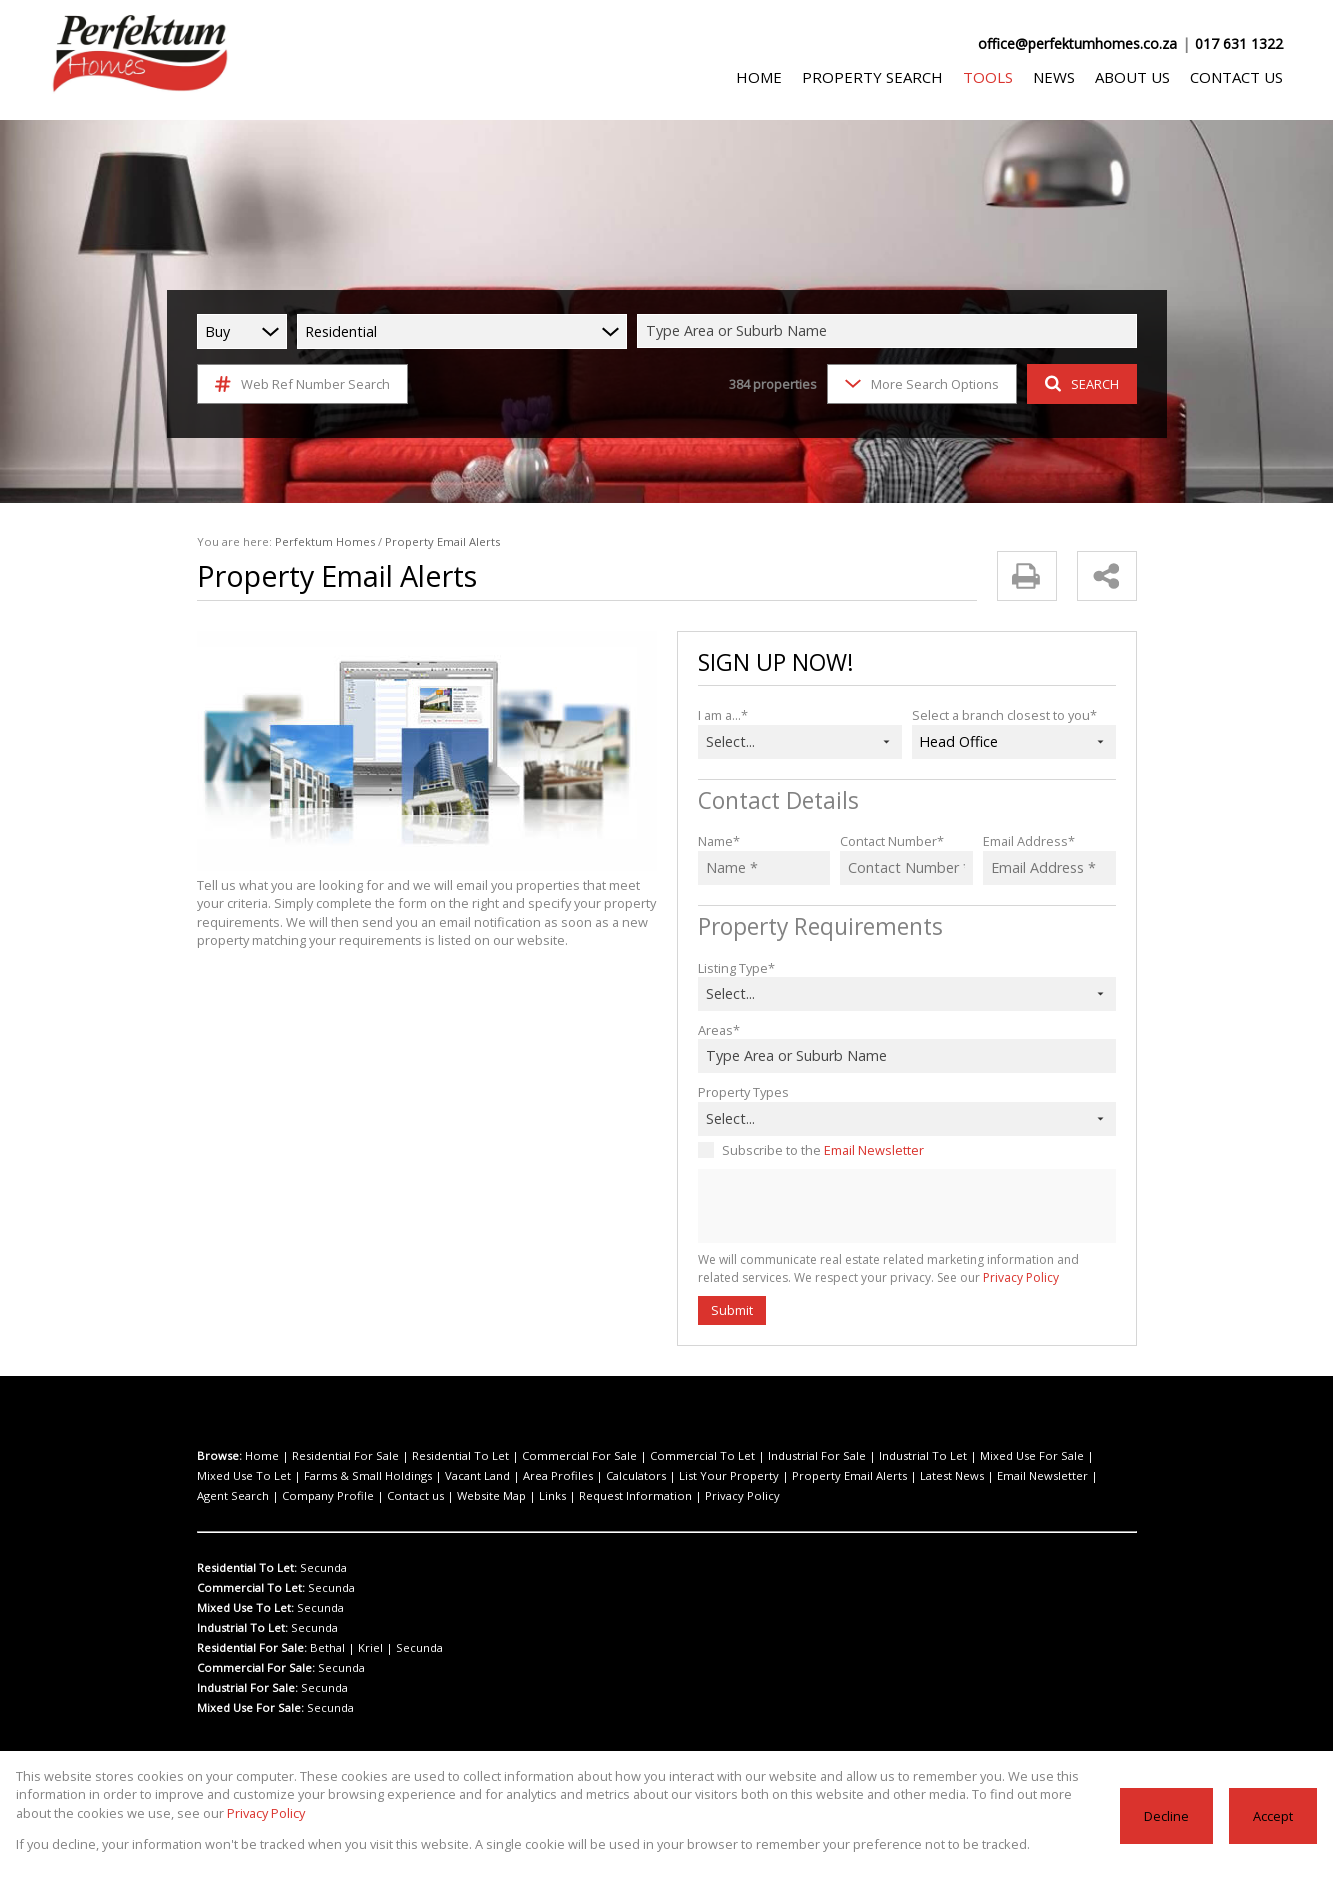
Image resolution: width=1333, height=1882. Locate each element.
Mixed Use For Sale (944, 1456)
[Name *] (764, 868)
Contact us (1103, 1476)
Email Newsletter (866, 1149)
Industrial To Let (846, 1456)
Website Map (235, 1496)
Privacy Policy (965, 1278)
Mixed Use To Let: (244, 1608)
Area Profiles (428, 1476)
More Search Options (919, 383)
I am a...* (723, 714)
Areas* (717, 1029)
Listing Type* (734, 967)
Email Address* (1026, 840)
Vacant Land (357, 1476)
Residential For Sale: (252, 1648)
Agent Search (943, 1476)
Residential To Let (437, 1456)
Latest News (776, 1476)
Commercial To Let (651, 1456)
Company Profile (1026, 1476)
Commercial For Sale (542, 1456)
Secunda (321, 1568)
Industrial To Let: (242, 1628)
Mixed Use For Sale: (250, 1708)
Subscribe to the (818, 1149)
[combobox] (890, 331)
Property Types (741, 1091)
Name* (717, 840)
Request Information (362, 1496)
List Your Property (578, 1476)
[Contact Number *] (906, 868)
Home (259, 1456)
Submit (731, 1309)
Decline (1168, 1815)
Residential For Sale (333, 1456)
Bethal (326, 1648)
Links (290, 1496)
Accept (1273, 1815)
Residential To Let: (246, 1568)
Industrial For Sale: (247, 1688)
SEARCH (1078, 383)
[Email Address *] (1049, 868)
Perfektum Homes (311, 542)
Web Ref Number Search (299, 384)
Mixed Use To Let (1045, 1456)
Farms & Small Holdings (257, 1476)
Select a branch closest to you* (1000, 714)
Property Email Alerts (684, 1476)
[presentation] (906, 1207)
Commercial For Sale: (254, 1668)
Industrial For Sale (752, 1456)
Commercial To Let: (249, 1588)
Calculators (497, 1476)
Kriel (362, 1648)
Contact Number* (889, 840)
